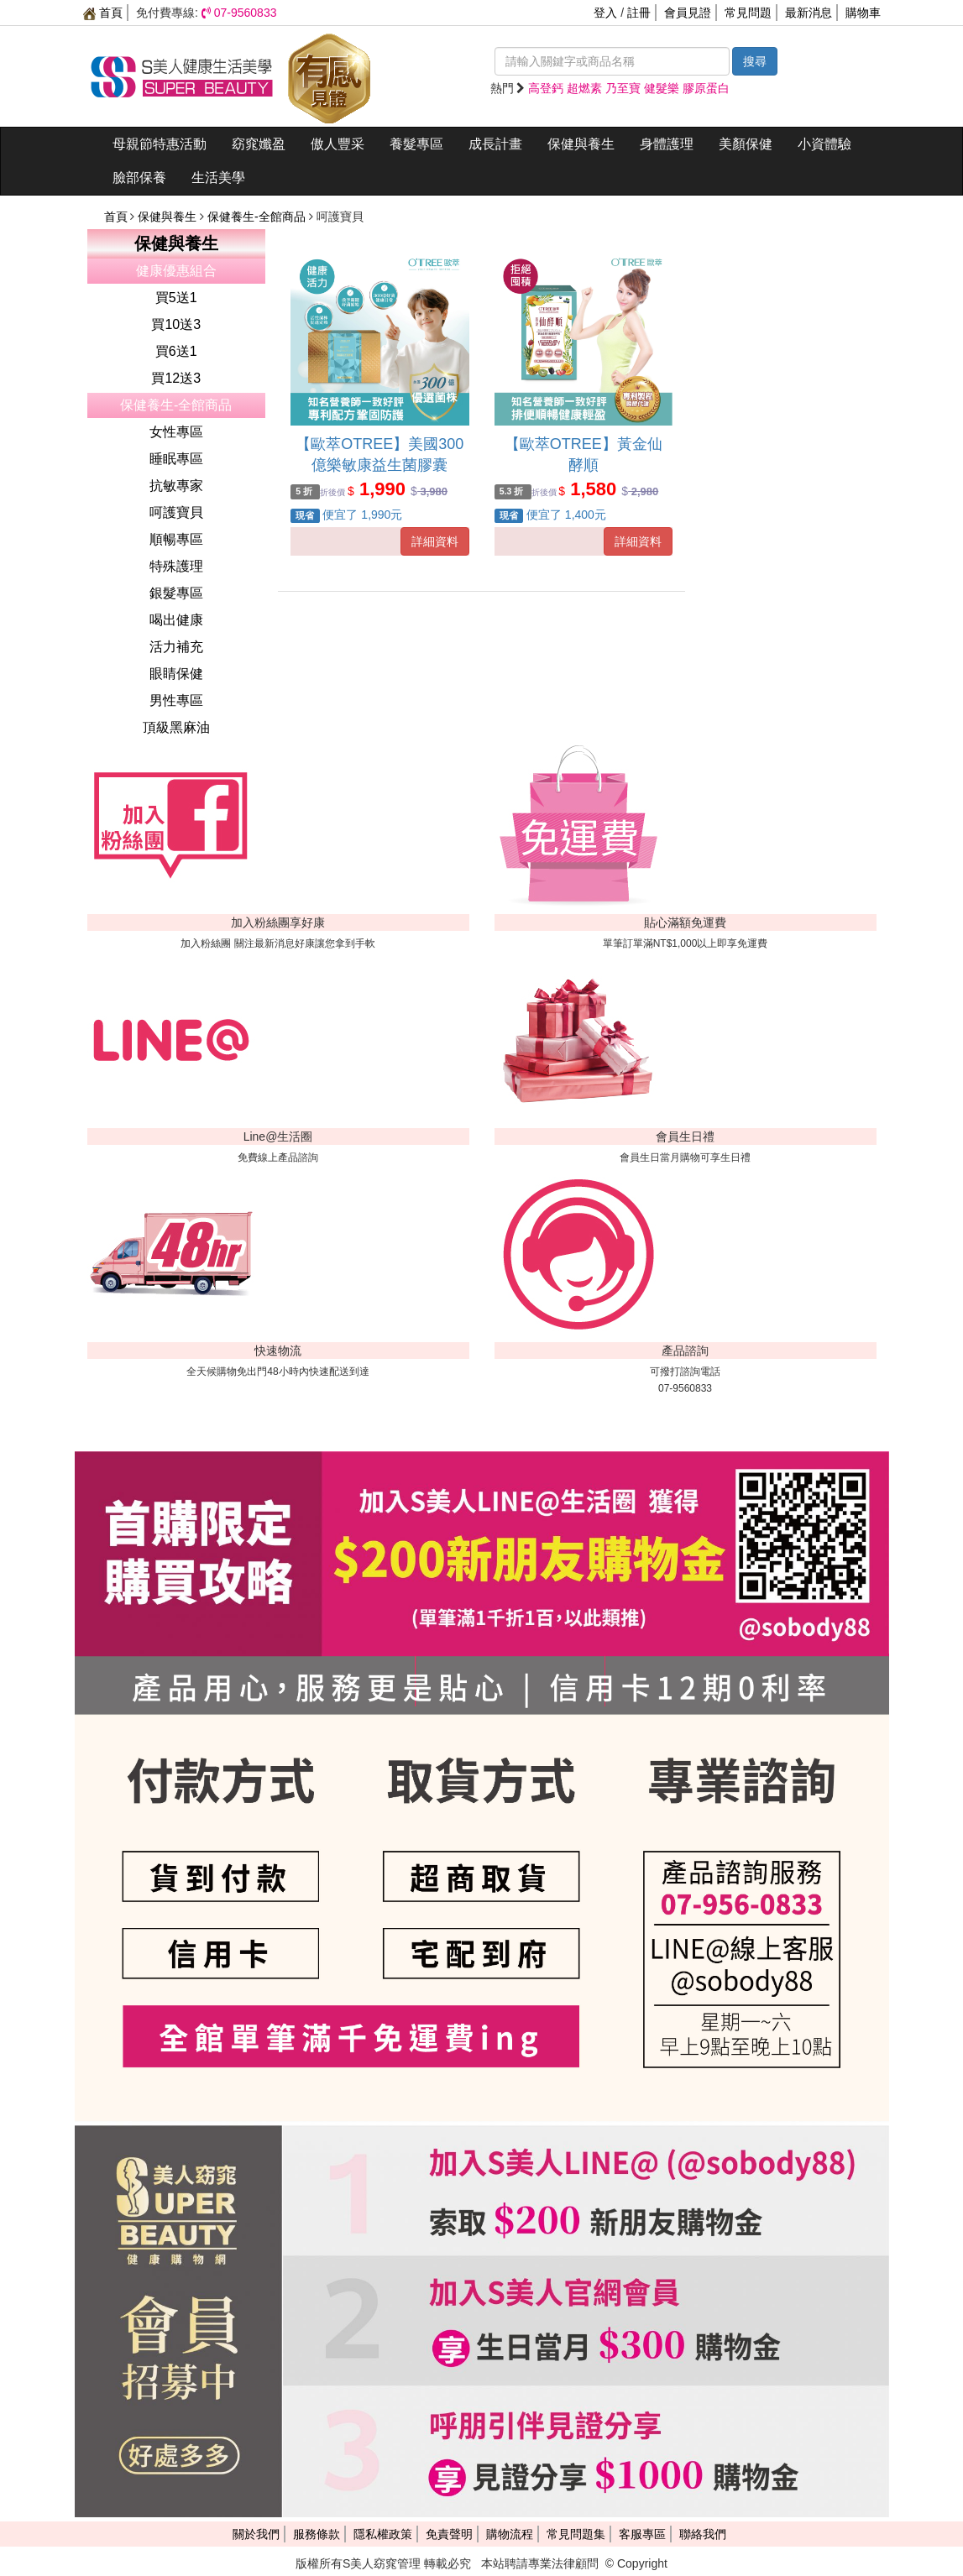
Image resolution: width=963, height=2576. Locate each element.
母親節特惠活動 (160, 144)
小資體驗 (824, 144)
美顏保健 (745, 144)
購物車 (863, 12)
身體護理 (666, 144)
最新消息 (808, 12)
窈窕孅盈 (258, 144)
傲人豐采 (337, 144)
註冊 (639, 12)
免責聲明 (449, 2534)
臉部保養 (139, 177)
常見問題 (748, 12)
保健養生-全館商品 (258, 216)
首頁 (103, 12)
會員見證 (687, 12)
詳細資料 (434, 541)
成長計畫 (495, 144)
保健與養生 (581, 144)
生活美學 (218, 177)
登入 (605, 12)
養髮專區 (416, 144)
